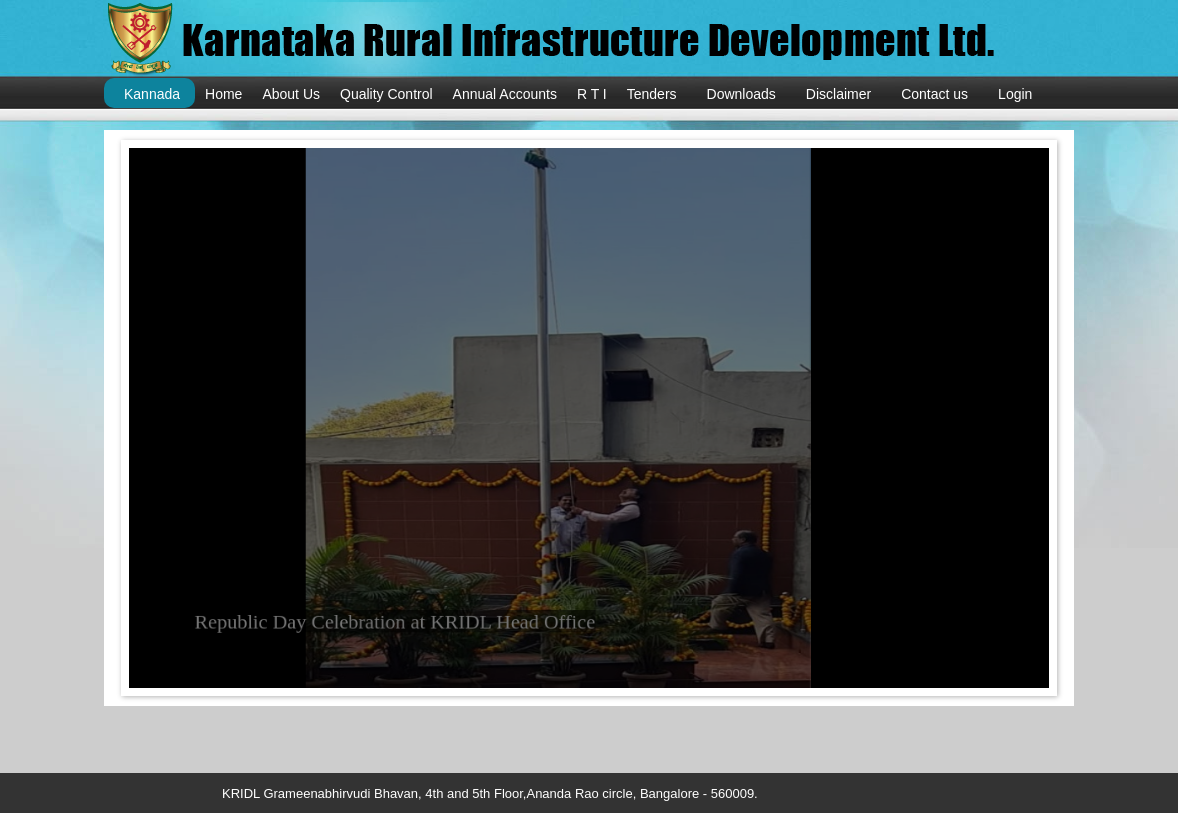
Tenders (652, 94)
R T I (592, 94)
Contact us (934, 94)
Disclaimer (838, 94)
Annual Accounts (505, 94)
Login (1015, 94)
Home (223, 94)
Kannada (152, 94)
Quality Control (386, 94)
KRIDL (579, 40)
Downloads (741, 94)
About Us (291, 94)
